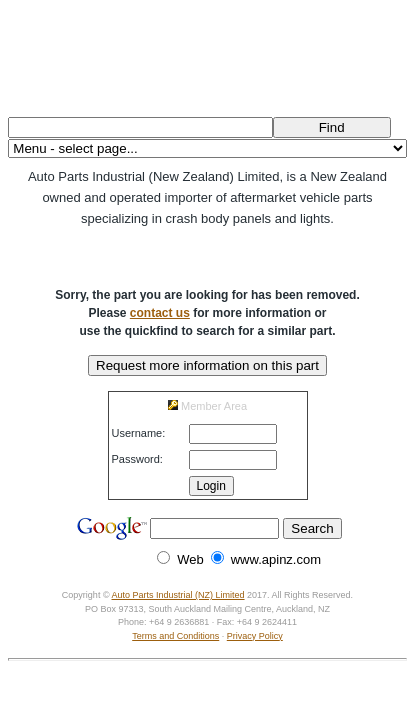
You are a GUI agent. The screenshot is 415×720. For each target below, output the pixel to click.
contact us (160, 313)
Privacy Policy (255, 636)
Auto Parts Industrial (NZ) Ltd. (207, 55)
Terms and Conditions (175, 636)
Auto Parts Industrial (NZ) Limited (178, 595)
